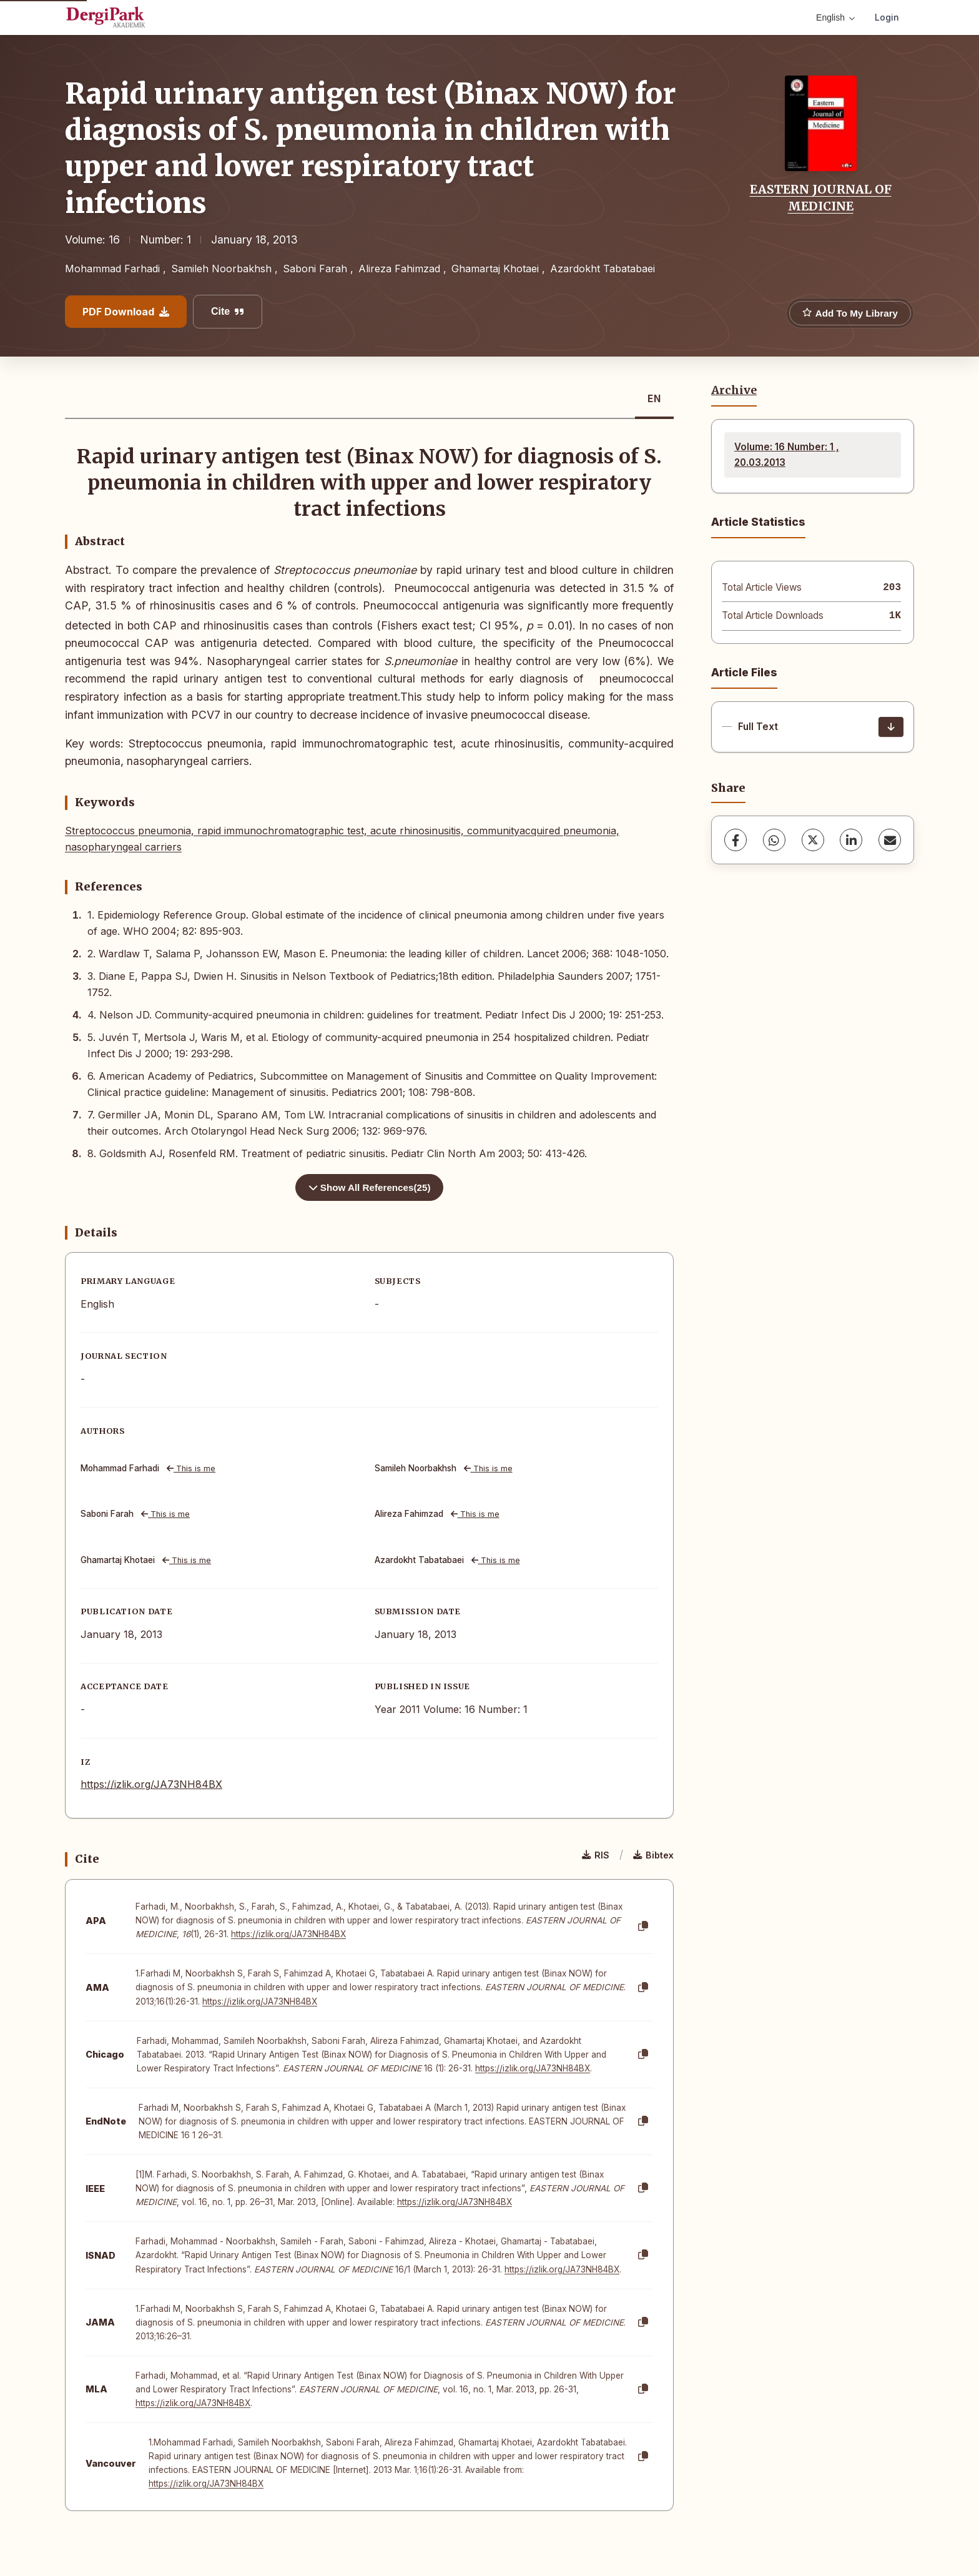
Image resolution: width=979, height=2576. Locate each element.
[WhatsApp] (774, 840)
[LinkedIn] (851, 840)
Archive (734, 390)
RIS (595, 1855)
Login (887, 17)
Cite (227, 311)
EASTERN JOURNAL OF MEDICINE (821, 197)
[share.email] (889, 840)
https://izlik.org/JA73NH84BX (151, 1784)
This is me (191, 1468)
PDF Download (125, 311)
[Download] (890, 727)
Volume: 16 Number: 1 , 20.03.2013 (786, 454)
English (835, 17)
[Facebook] (735, 840)
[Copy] (643, 1926)
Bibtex (653, 1855)
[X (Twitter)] (813, 840)
